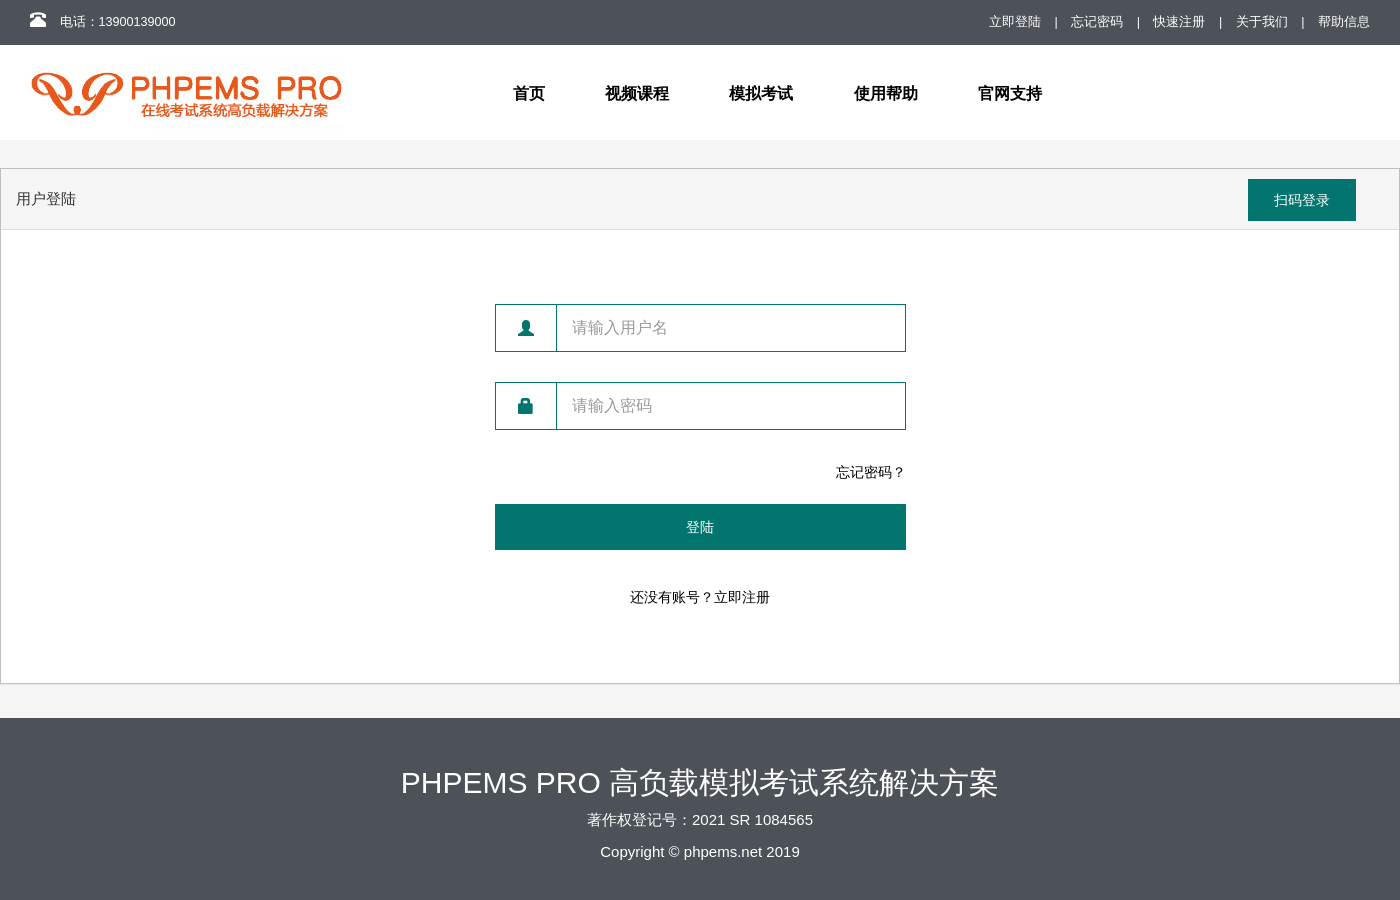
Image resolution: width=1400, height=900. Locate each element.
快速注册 (1179, 22)
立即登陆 (1015, 22)
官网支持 (1010, 93)
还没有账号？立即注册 (700, 597)
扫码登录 (1302, 200)
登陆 (700, 527)
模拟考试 (761, 93)
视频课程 (637, 93)
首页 (529, 93)
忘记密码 (1097, 22)
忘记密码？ (871, 472)
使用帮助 (886, 93)
